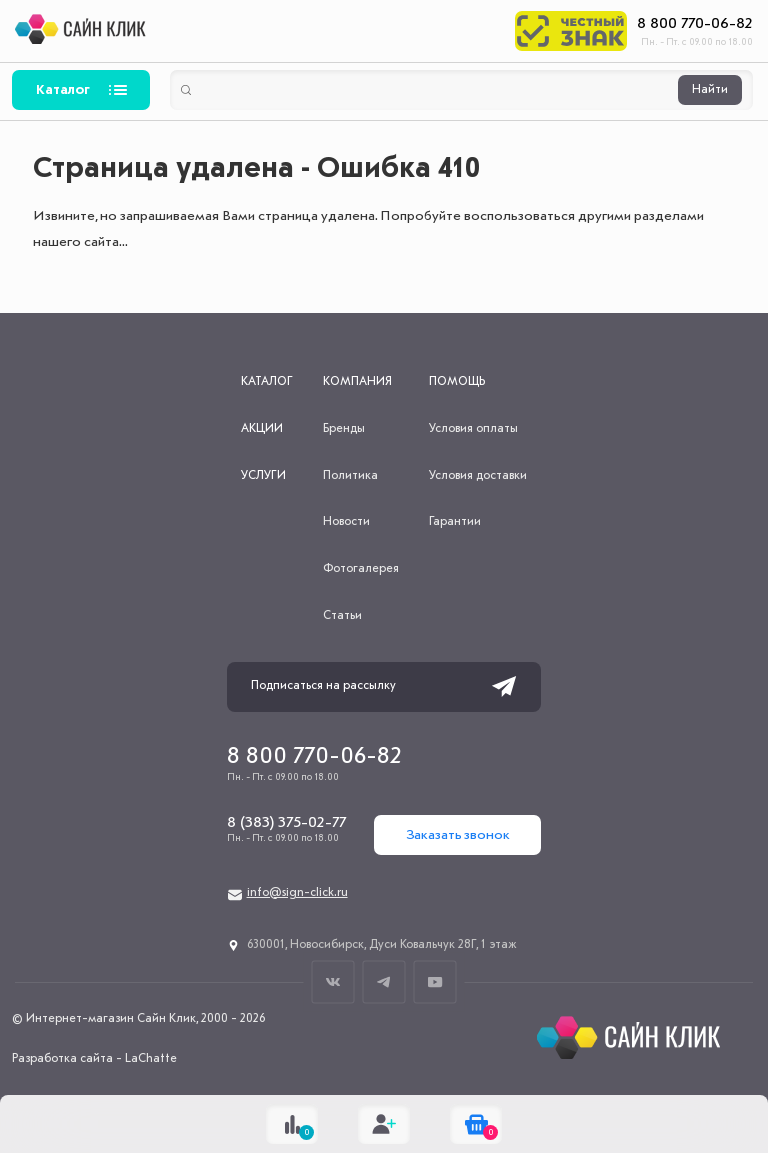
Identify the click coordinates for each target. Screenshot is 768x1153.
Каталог (63, 90)
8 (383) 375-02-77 (286, 823)
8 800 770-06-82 (695, 24)
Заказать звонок (458, 835)
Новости (346, 522)
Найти (710, 90)
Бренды (344, 429)
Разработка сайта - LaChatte (94, 1059)
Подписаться (504, 687)
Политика (350, 476)
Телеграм (384, 981)
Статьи (342, 616)
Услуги (263, 476)
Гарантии (455, 522)
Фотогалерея (361, 569)
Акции (262, 429)
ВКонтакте (333, 981)
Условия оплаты (473, 429)
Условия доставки (478, 476)
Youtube (435, 981)
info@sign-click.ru (297, 893)
